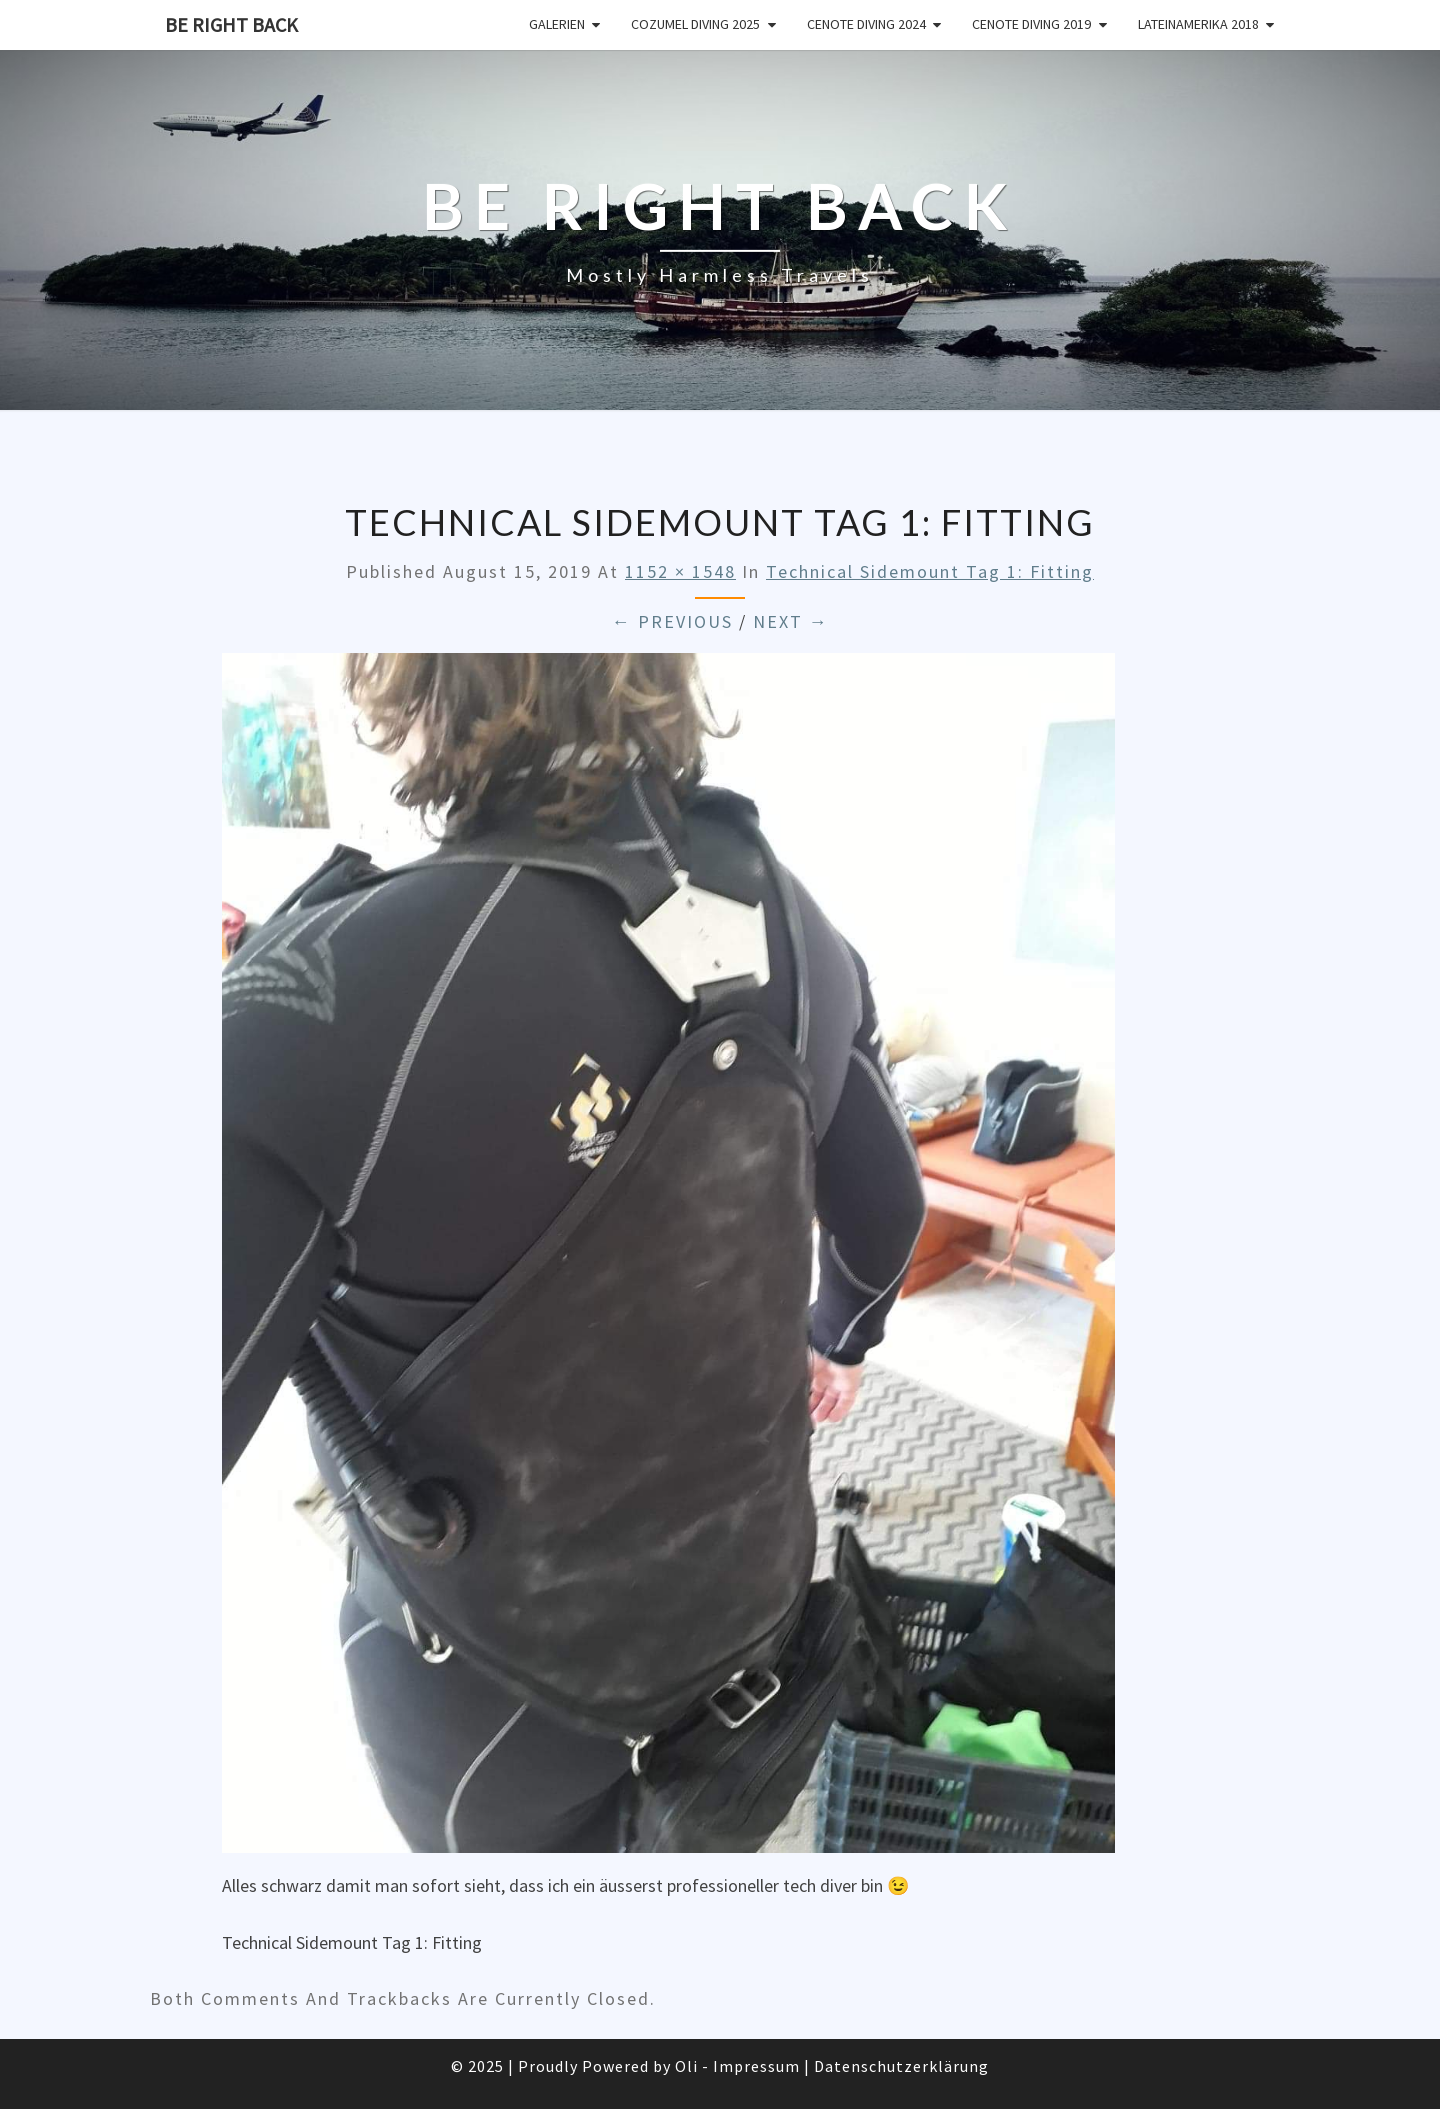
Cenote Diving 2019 (1031, 24)
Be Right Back (231, 24)
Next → (791, 621)
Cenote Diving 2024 (866, 24)
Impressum (756, 2066)
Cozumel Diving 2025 (695, 24)
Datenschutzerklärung (901, 2066)
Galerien (557, 24)
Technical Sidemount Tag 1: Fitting (930, 571)
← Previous (672, 621)
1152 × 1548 (680, 571)
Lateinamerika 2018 (1198, 24)
